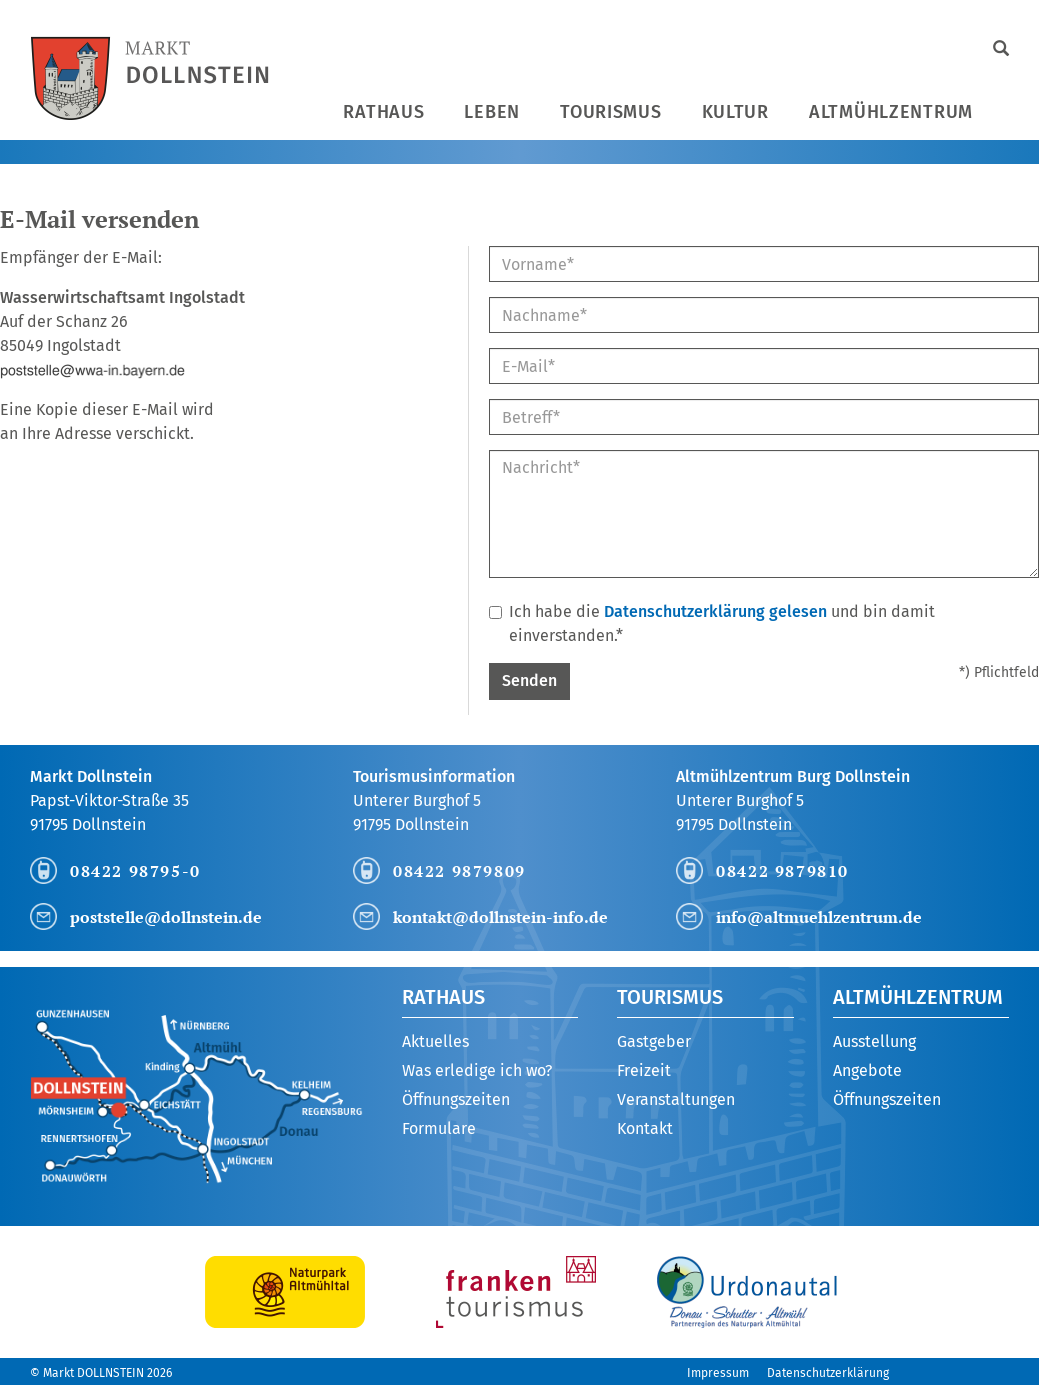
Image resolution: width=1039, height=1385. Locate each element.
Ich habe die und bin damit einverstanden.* (712, 623)
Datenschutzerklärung (828, 1373)
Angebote (867, 1070)
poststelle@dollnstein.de (166, 917)
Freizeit (644, 1070)
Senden (529, 680)
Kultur (735, 112)
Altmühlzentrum (891, 112)
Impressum (718, 1373)
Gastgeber (654, 1041)
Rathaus (383, 112)
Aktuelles (435, 1041)
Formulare (439, 1128)
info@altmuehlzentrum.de (819, 917)
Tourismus (610, 112)
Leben (492, 112)
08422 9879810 (782, 871)
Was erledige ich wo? (477, 1070)
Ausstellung (874, 1041)
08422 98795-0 (135, 871)
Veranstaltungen (676, 1099)
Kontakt (645, 1128)
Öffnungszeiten (456, 1099)
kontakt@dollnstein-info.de (500, 917)
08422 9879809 (459, 871)
